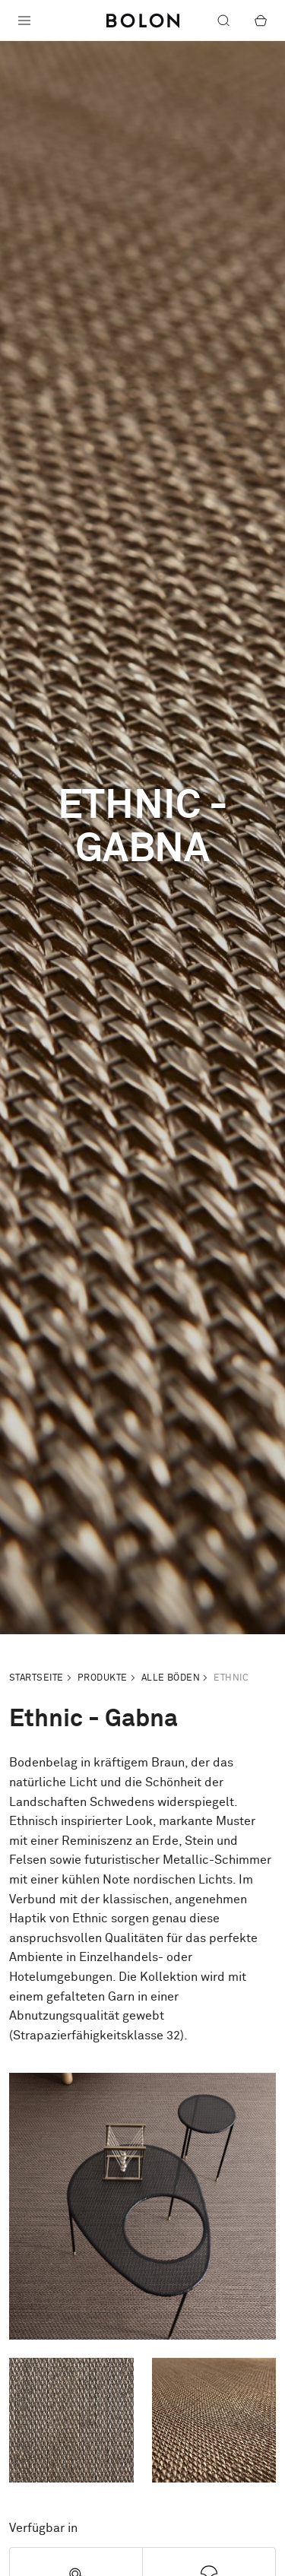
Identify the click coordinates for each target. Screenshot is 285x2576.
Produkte (103, 1678)
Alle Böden (171, 1678)
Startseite (36, 1678)
